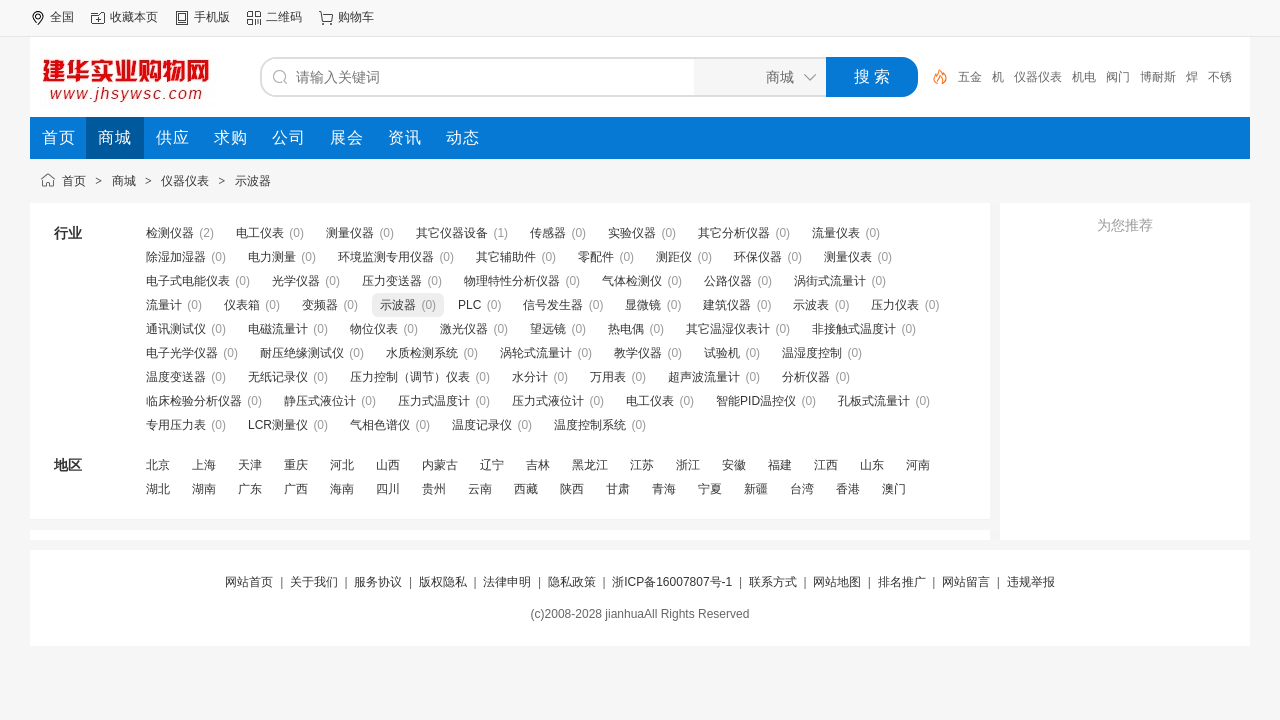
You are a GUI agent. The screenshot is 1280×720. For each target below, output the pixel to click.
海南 (342, 489)
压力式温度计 (434, 401)
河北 (342, 465)
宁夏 (710, 489)
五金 (970, 77)
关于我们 (314, 582)
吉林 (538, 465)
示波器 (253, 181)
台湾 (802, 489)
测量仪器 (350, 233)
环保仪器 (758, 257)
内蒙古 (440, 465)
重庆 (296, 465)
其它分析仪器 (734, 233)
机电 (1084, 77)
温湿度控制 (812, 353)
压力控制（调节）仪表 (410, 377)
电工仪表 (260, 233)
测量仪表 (848, 257)
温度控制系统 (590, 425)
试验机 (722, 353)
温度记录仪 (482, 425)
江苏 (642, 465)
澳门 (894, 489)
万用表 (608, 377)
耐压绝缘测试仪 (302, 353)
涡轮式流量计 (536, 353)
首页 (74, 181)
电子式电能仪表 (188, 281)
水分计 (530, 377)
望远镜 (548, 329)
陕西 (572, 489)
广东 (250, 489)
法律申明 (507, 582)
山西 (388, 465)
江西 (826, 465)
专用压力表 (176, 425)
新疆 (756, 489)
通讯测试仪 (176, 329)
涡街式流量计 (830, 281)
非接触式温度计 (854, 329)
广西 (296, 489)
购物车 (356, 17)
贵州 (434, 489)
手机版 (212, 17)
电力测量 (272, 257)
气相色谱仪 (380, 425)
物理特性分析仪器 (512, 281)
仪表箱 (242, 305)
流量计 (164, 305)
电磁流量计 (278, 329)
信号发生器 (553, 305)
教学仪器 (638, 353)
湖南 (204, 489)
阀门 (1118, 77)
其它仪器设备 (452, 233)
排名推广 (902, 582)
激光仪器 (464, 329)
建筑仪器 (727, 305)
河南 (918, 465)
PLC (469, 305)
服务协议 (378, 582)
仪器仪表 (1038, 77)
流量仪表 (836, 233)
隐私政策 (572, 582)
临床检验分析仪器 (194, 401)
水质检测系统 (422, 353)
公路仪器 (728, 281)
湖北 (158, 489)
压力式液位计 (548, 401)
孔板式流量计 (874, 401)
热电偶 (626, 329)
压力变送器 (392, 281)
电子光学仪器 (182, 353)
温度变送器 (176, 377)
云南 (480, 489)
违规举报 (1031, 582)
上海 (204, 465)
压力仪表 (895, 305)
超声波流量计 (704, 377)
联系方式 (773, 582)
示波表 (811, 305)
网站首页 (249, 582)
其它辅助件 (506, 257)
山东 (872, 465)
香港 (848, 489)
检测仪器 (170, 233)
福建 (780, 465)
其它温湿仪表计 (728, 329)
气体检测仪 (632, 281)
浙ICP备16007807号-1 (672, 582)
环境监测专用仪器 (386, 257)
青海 (664, 489)
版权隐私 (443, 582)
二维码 (284, 17)
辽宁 (492, 465)
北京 (158, 465)
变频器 (320, 305)
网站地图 (837, 582)
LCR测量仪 (278, 425)
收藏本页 (134, 17)
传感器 (548, 233)
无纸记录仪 (278, 377)
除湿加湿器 (176, 257)
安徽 (734, 465)
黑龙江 (590, 465)
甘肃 (618, 489)
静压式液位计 (320, 401)
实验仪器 (632, 233)
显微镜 (643, 305)
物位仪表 (374, 329)
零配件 (596, 257)
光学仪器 (296, 281)
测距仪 (674, 257)
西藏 (526, 489)
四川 (388, 489)
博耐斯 (1158, 77)
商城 (124, 181)
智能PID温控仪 (756, 401)
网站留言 (966, 582)
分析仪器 (806, 377)
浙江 (688, 465)
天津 (250, 465)
